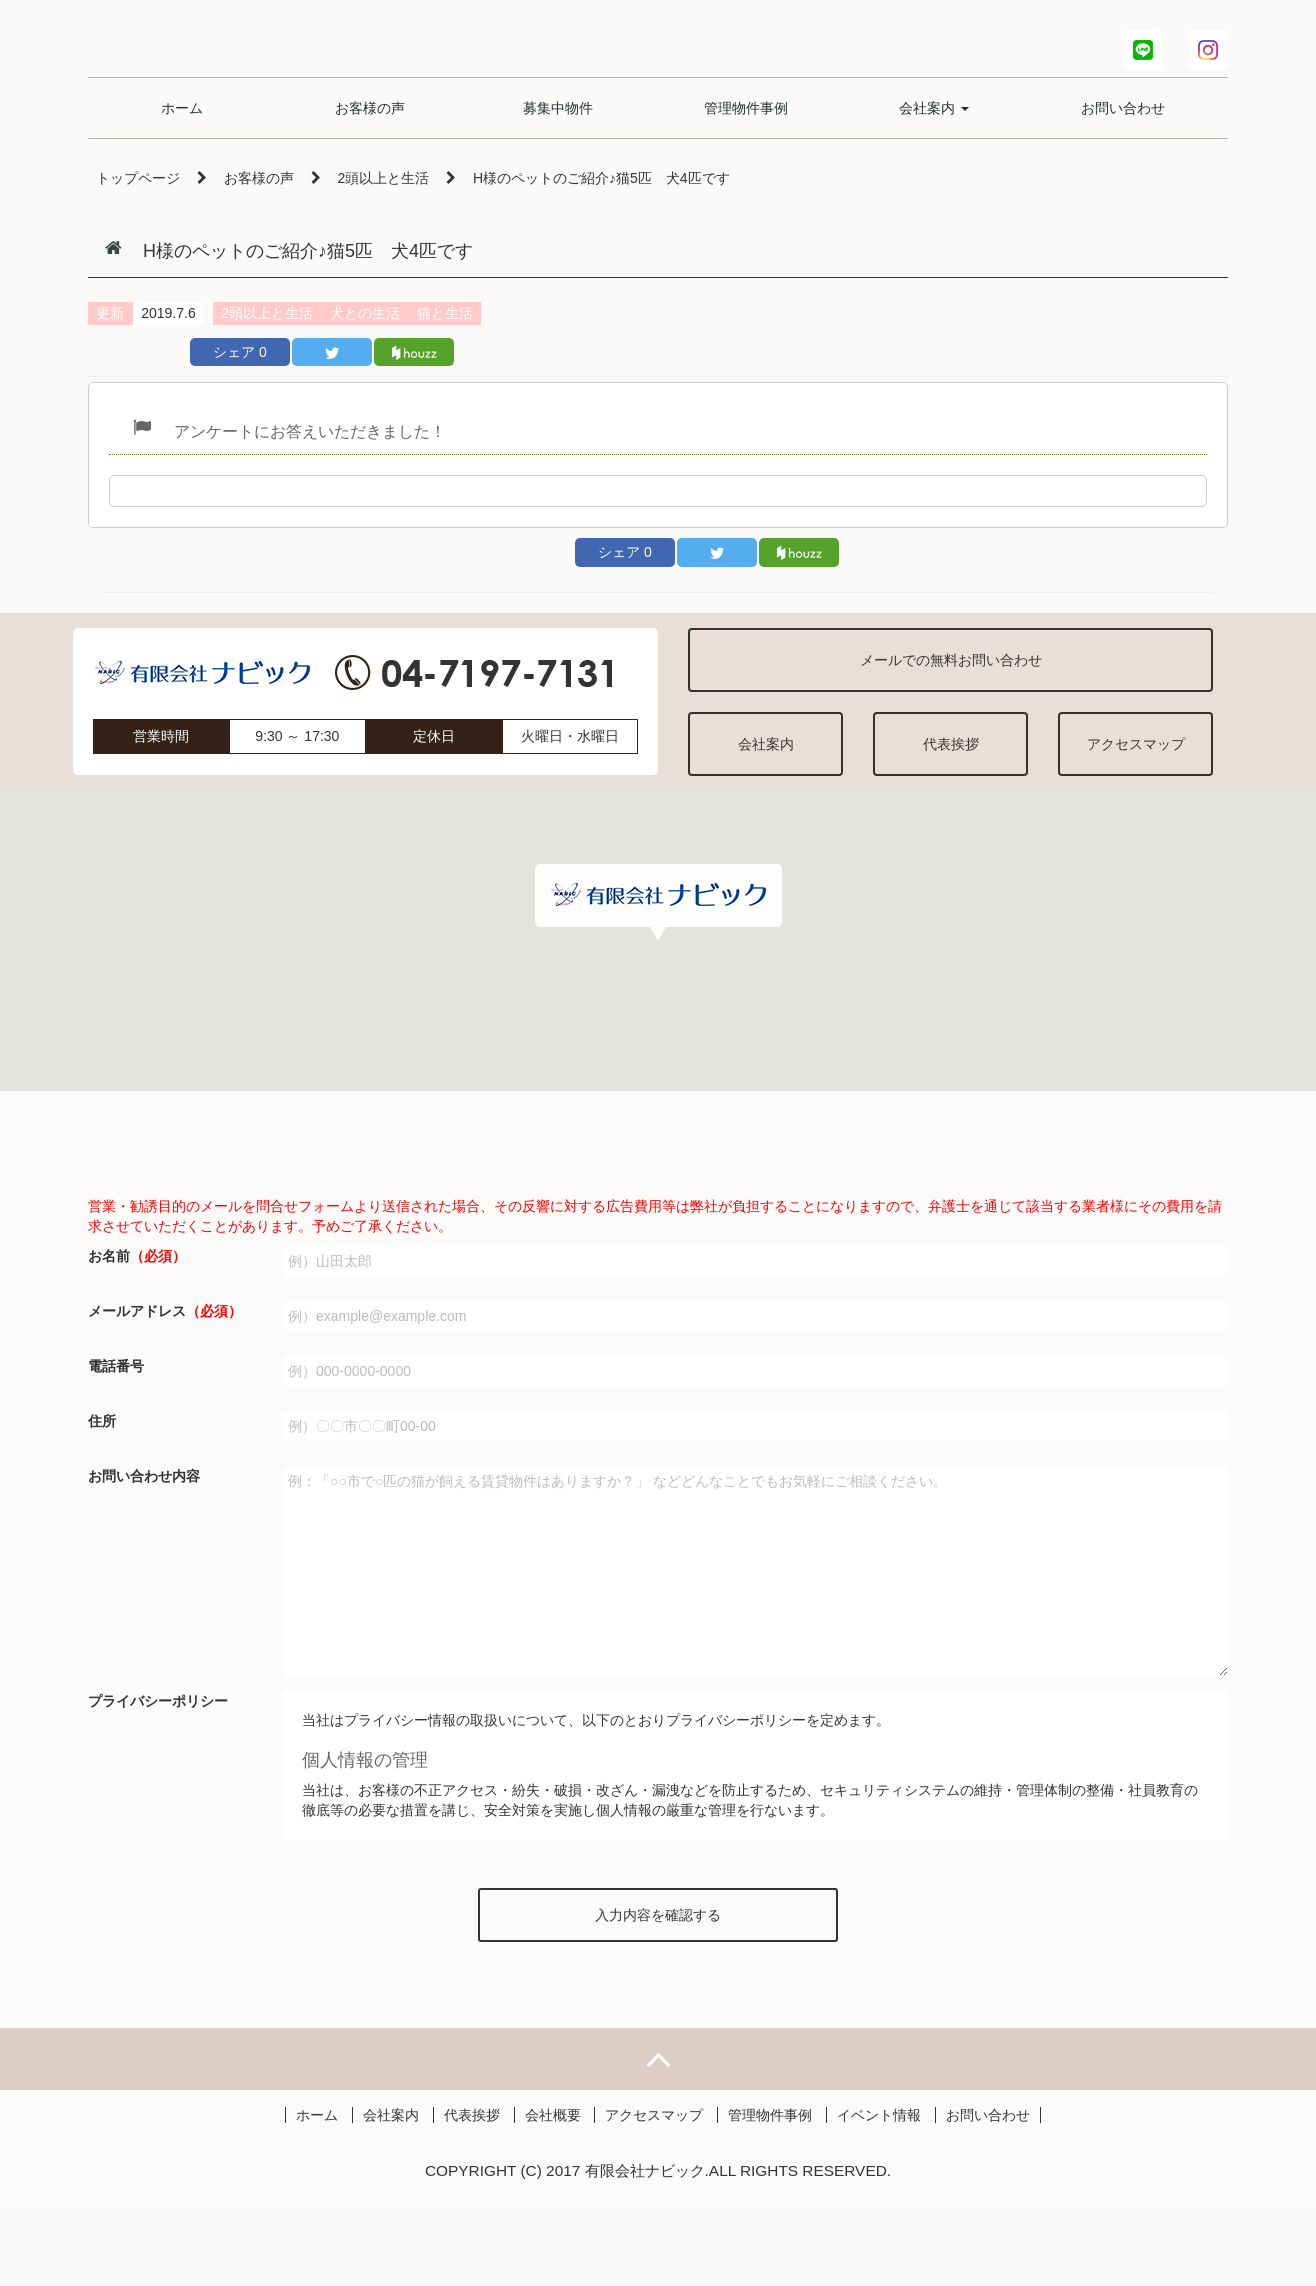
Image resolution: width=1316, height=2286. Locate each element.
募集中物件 (558, 120)
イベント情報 (879, 2194)
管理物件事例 (746, 120)
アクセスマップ (1136, 744)
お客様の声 (370, 120)
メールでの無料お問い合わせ (951, 660)
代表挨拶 (951, 744)
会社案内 (934, 120)
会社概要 (553, 2194)
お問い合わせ (1123, 120)
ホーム (182, 120)
